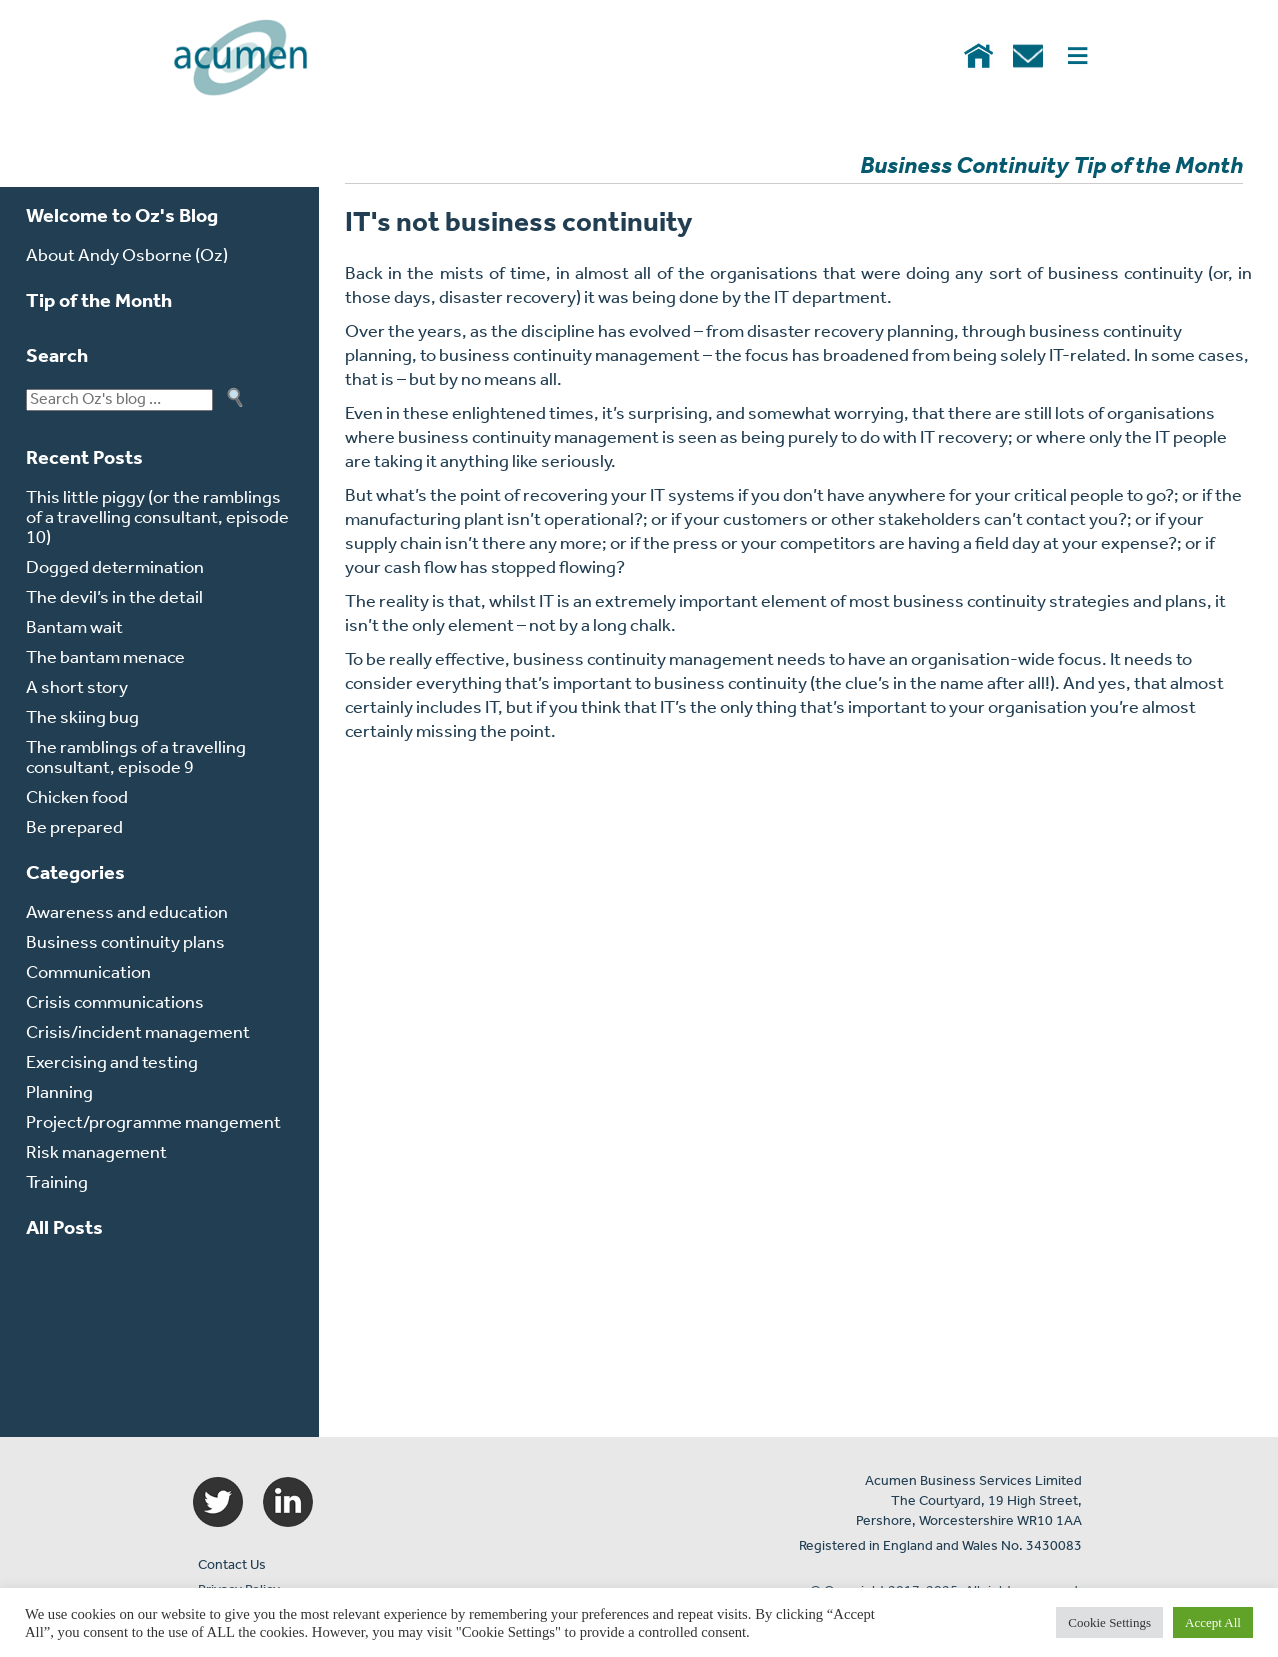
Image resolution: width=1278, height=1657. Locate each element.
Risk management (96, 1153)
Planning (59, 1093)
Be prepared (74, 828)
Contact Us (232, 1565)
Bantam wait (74, 628)
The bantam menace (105, 658)
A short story (77, 688)
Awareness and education (127, 913)
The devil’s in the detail (114, 598)
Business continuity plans (125, 943)
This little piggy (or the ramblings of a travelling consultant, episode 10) (157, 518)
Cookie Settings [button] (1109, 1622)
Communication (88, 973)
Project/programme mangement (153, 1123)
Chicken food (77, 798)
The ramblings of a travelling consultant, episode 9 (136, 758)
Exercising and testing (112, 1063)
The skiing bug (82, 718)
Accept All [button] (1213, 1622)
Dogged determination (115, 568)
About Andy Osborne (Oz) (127, 256)
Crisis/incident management (138, 1033)
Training (57, 1183)
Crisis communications (115, 1003)
